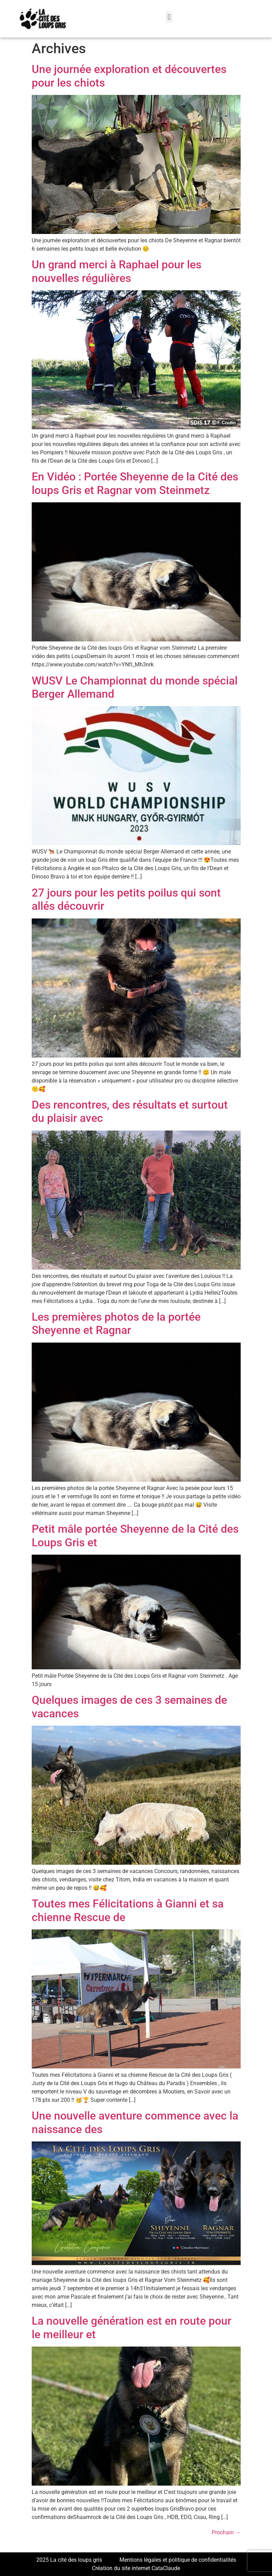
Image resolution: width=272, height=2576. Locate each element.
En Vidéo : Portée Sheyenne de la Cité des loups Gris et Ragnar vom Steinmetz (135, 483)
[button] (169, 17)
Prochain (226, 2532)
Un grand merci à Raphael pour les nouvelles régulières (116, 271)
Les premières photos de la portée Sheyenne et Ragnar (116, 1323)
